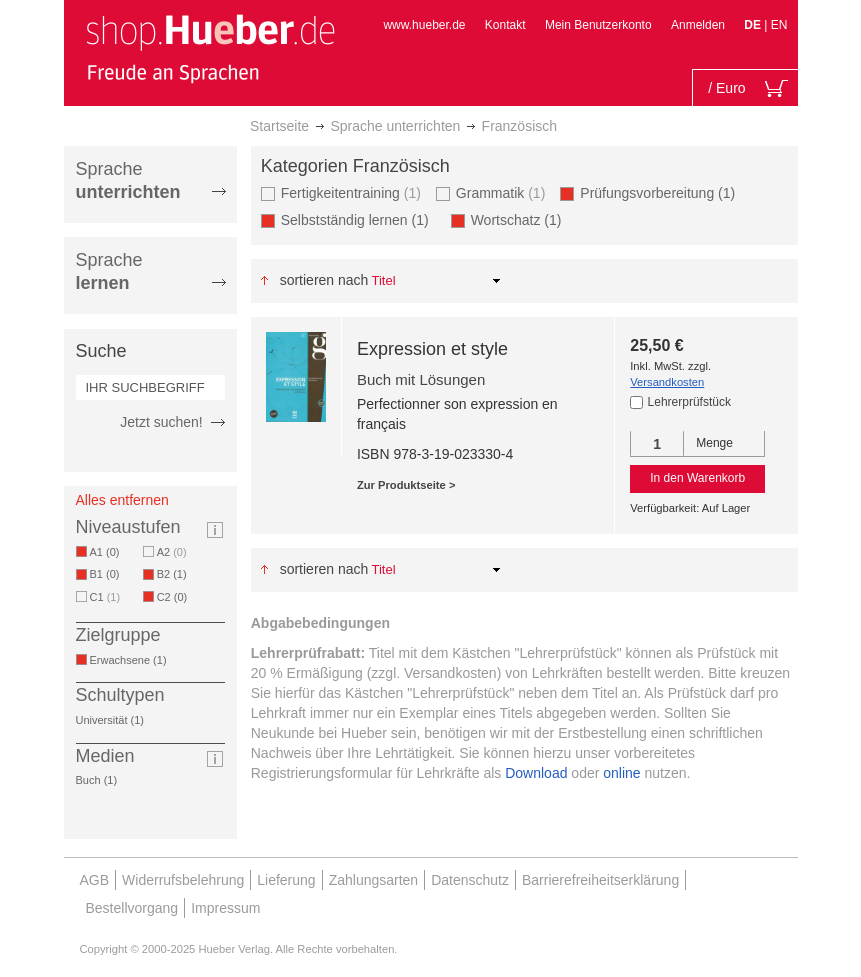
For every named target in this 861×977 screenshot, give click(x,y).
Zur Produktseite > (406, 485)
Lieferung (286, 880)
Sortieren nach (324, 280)
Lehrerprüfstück (689, 402)
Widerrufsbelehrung (183, 880)
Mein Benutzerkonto (598, 25)
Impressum (225, 908)
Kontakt (505, 25)
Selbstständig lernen (358, 219)
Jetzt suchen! (161, 422)
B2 (175, 574)
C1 (105, 597)
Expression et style (432, 349)
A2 (172, 552)
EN (779, 25)
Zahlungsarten (374, 880)
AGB (95, 880)
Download (536, 773)
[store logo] (210, 48)
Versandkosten (667, 382)
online (621, 773)
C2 (176, 597)
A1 (108, 552)
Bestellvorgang (132, 908)
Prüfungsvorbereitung (661, 192)
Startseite (279, 126)
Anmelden (698, 25)
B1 (108, 574)
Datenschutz (470, 880)
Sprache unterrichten (395, 126)
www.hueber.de (424, 25)
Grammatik (500, 192)
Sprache (128, 180)
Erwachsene (132, 660)
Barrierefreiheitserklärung (600, 880)
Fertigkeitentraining (351, 192)
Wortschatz (520, 219)
